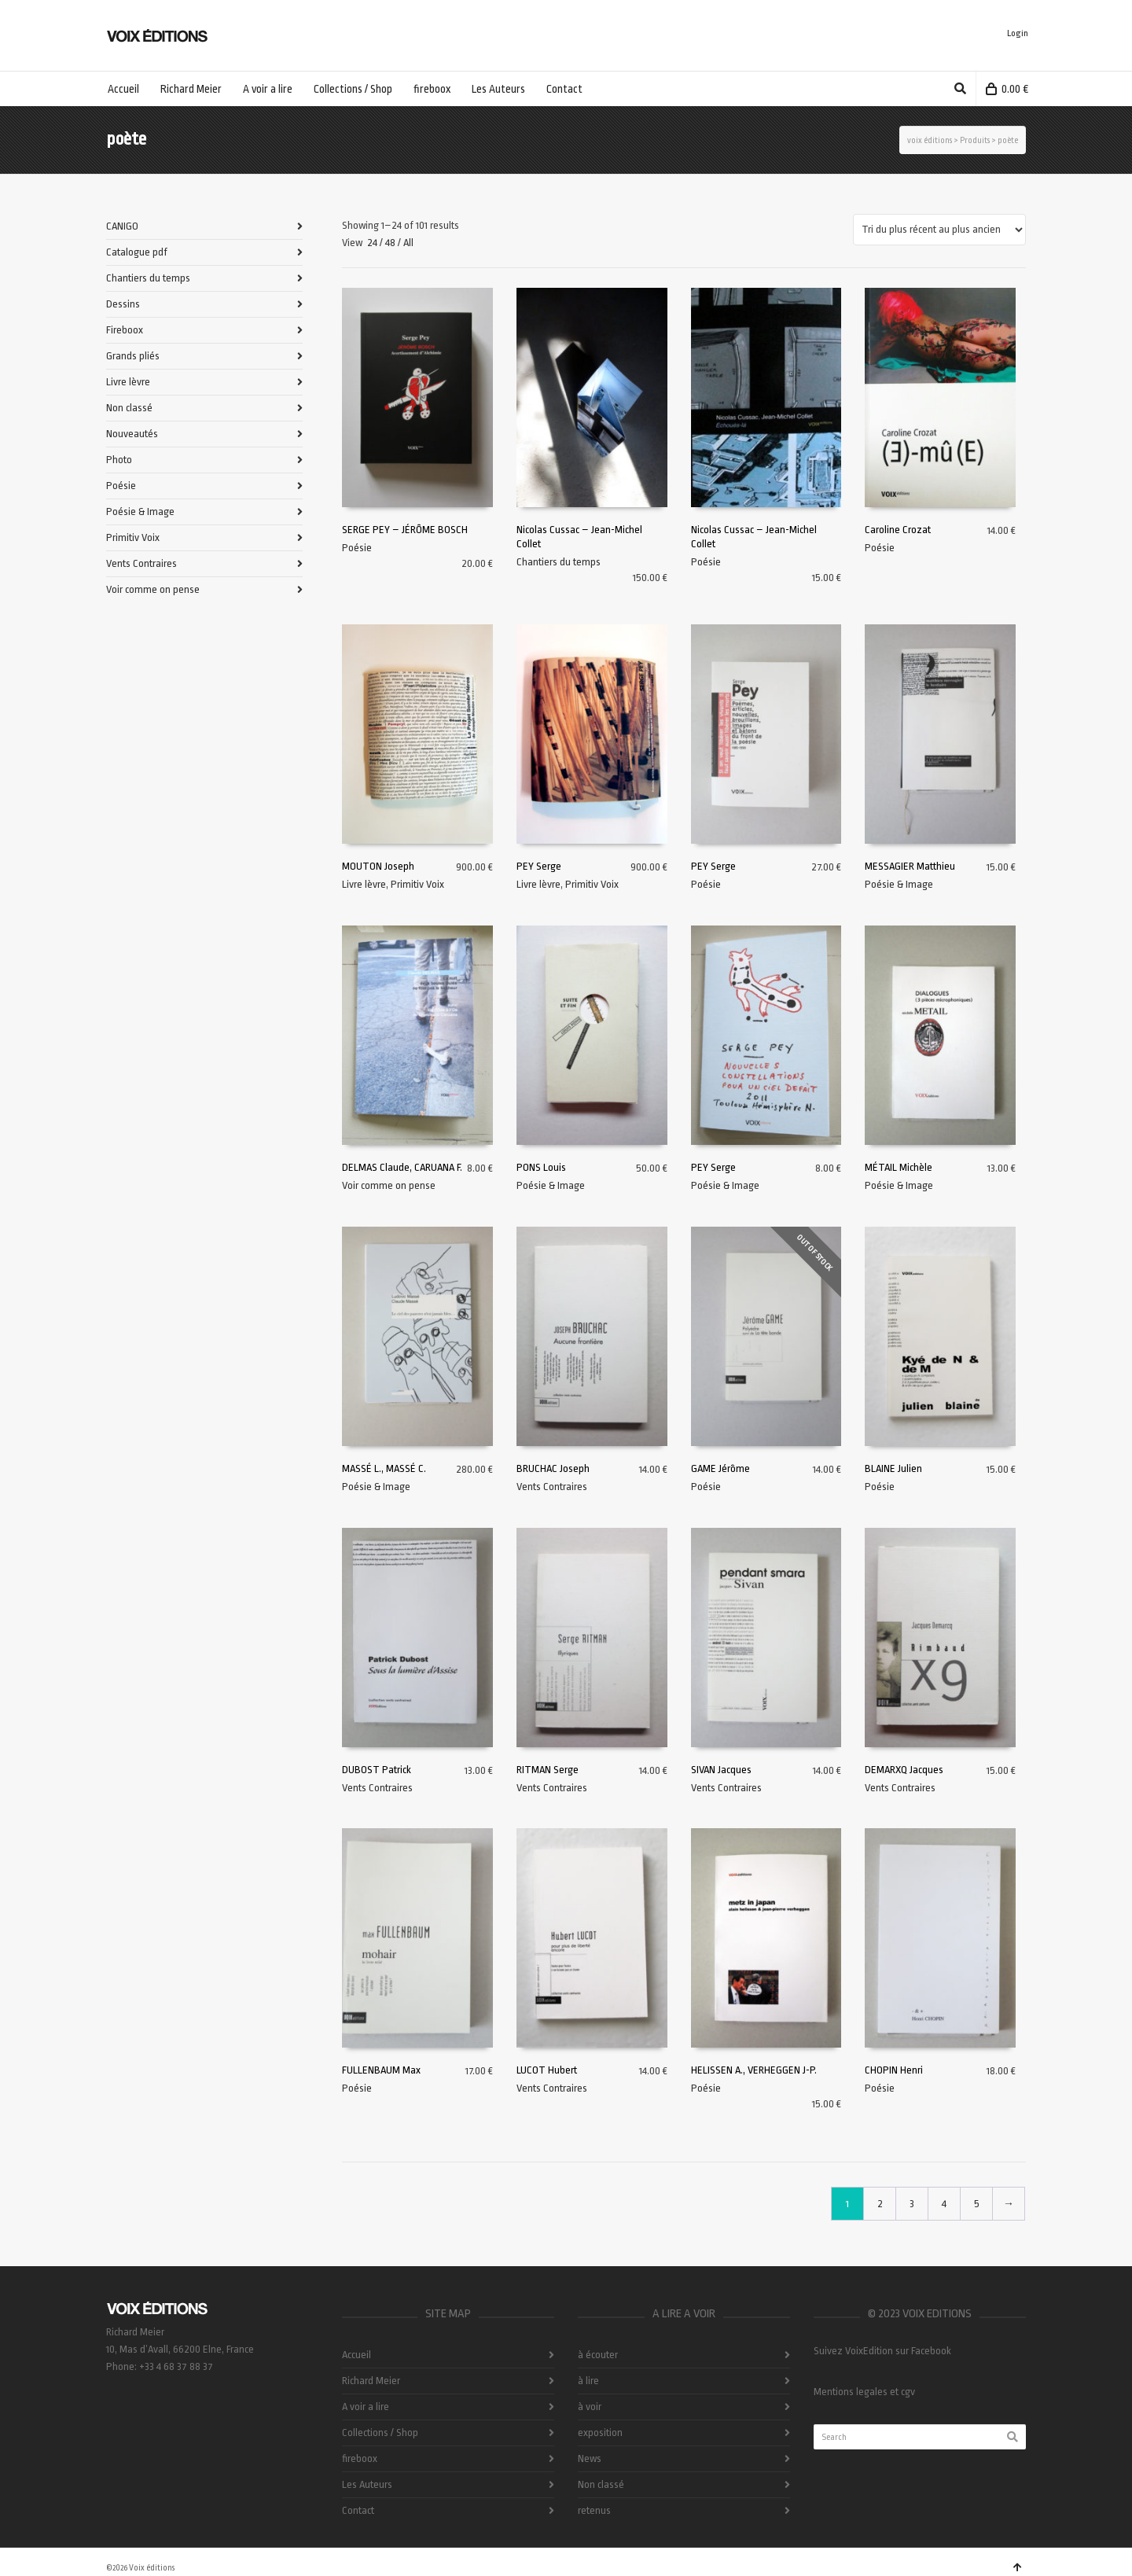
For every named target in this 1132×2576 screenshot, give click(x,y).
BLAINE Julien (893, 1468)
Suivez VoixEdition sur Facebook (882, 2351)
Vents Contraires (551, 1486)
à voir (589, 2406)
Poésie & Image (899, 884)
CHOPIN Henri (894, 2070)
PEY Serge (538, 866)
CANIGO (122, 226)
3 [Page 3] (912, 2204)
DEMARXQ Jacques (904, 1770)
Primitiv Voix (417, 884)
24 (372, 242)
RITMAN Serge (547, 1770)
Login (1017, 33)
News (589, 2458)
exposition (600, 2432)
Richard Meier (371, 2380)
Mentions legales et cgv (864, 2392)
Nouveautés (132, 434)
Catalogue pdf (136, 252)
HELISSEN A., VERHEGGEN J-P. (754, 2070)
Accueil (356, 2355)
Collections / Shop (380, 2432)
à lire (588, 2380)
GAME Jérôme (720, 1468)
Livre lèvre (364, 884)
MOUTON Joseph (378, 866)
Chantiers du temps (558, 562)
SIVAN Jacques (721, 1770)
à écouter (598, 2355)
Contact (358, 2510)
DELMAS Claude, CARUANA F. (402, 1167)
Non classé (129, 408)
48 (390, 242)
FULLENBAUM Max (381, 2070)
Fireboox (124, 330)
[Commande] (939, 229)
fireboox (359, 2458)
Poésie (357, 548)
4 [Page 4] (944, 2204)
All (408, 242)
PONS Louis (541, 1167)
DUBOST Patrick (376, 1770)
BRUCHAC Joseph (553, 1468)
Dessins (123, 304)
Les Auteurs (367, 2484)
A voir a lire (365, 2406)
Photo (119, 460)
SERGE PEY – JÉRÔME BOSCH (405, 529)
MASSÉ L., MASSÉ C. (384, 1468)
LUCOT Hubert (546, 2070)
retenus (594, 2510)
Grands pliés (133, 356)
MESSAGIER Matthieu (910, 866)
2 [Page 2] (880, 2204)
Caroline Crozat (898, 529)
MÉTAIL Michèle (898, 1167)
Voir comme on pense (389, 1185)
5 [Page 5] (976, 2204)
